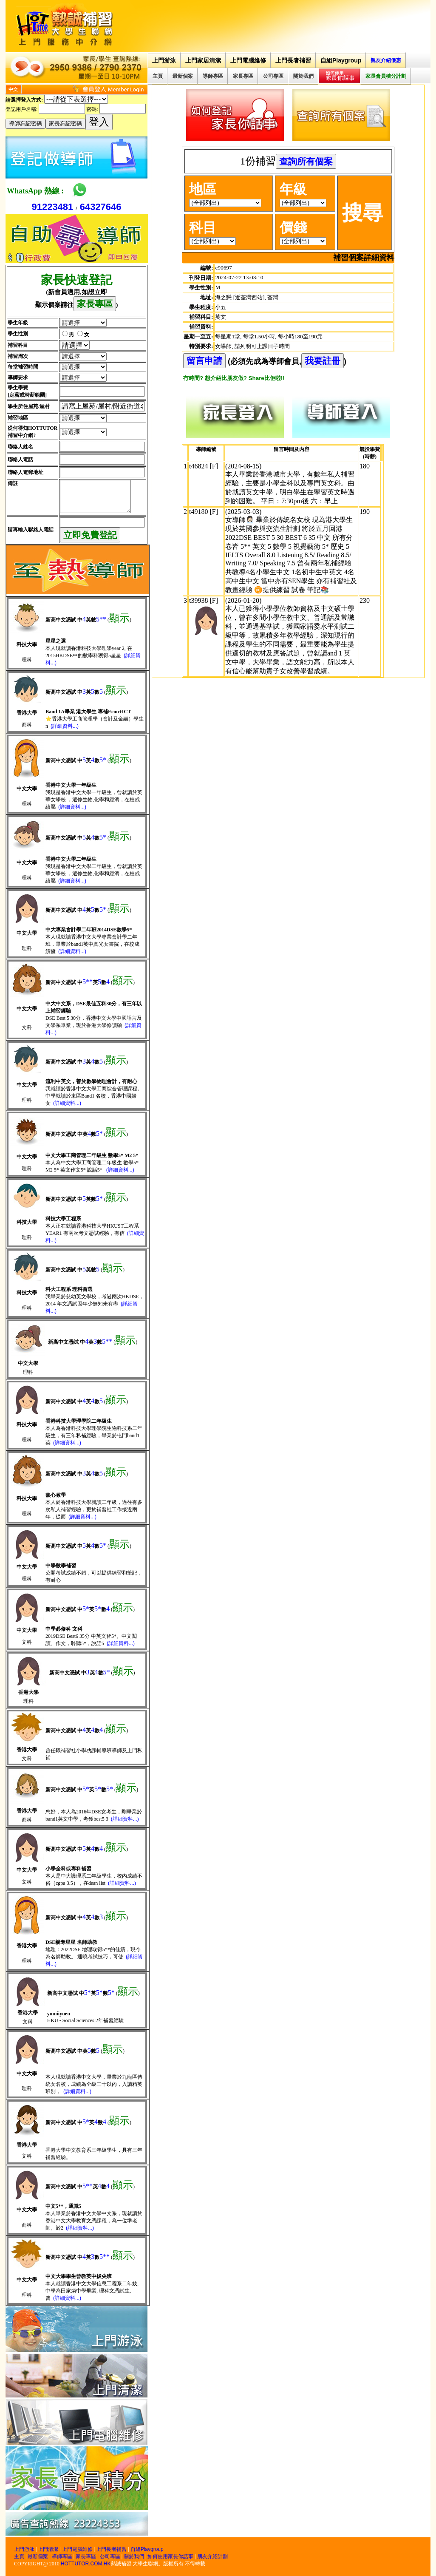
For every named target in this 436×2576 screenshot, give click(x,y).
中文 (13, 89)
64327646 (101, 206)
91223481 (52, 206)
